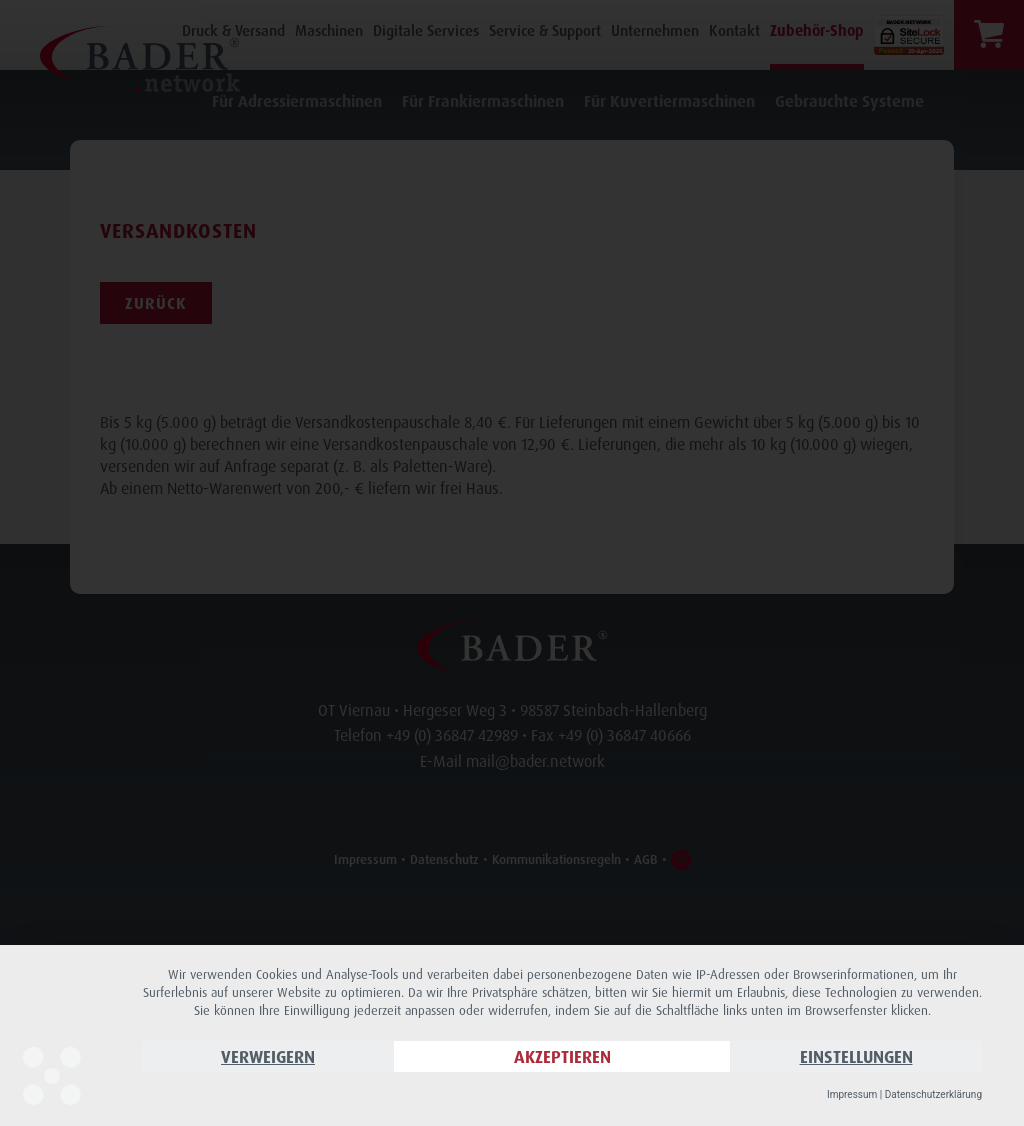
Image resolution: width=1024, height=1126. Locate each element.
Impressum (852, 1094)
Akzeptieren (562, 1056)
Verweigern (268, 1056)
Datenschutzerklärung (933, 1094)
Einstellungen (856, 1056)
